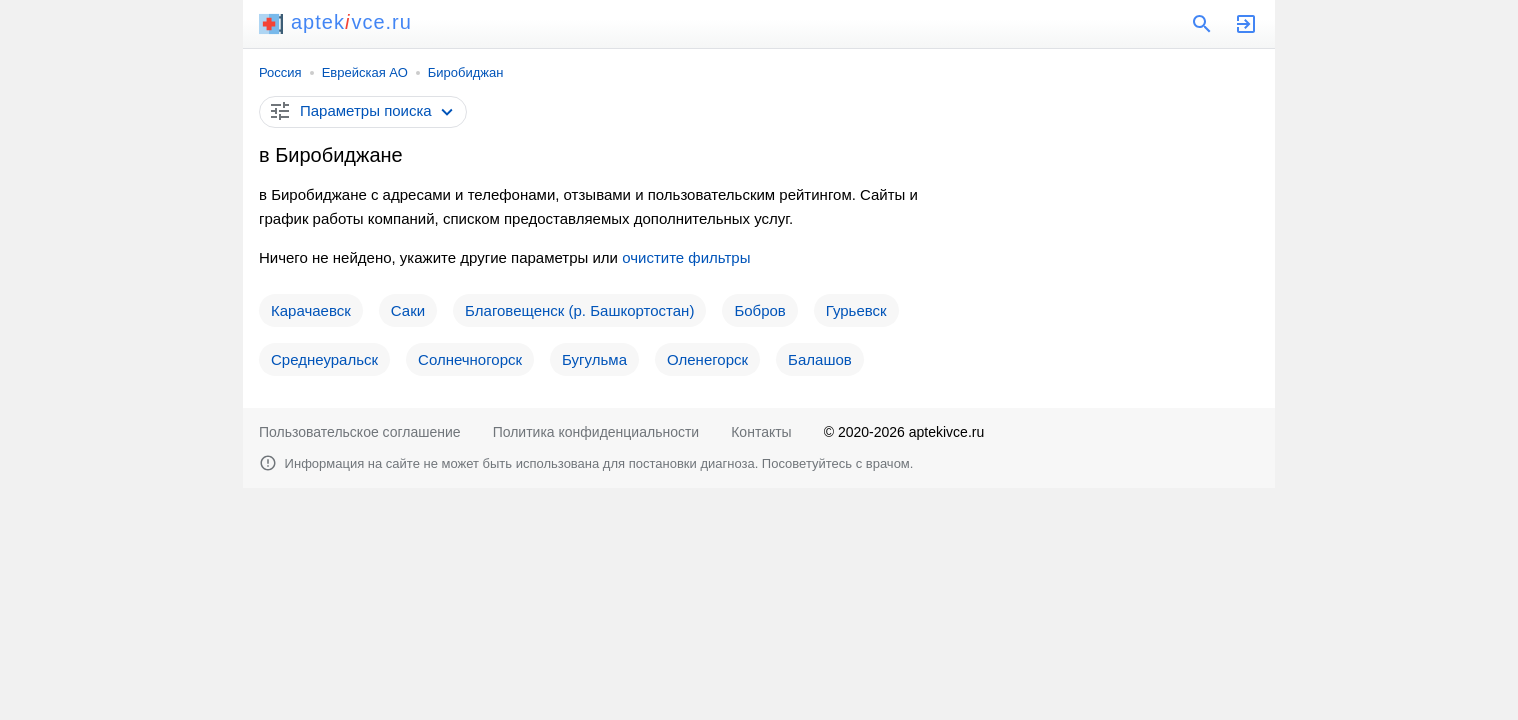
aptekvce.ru (335, 22)
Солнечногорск (470, 359)
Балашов (820, 359)
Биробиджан (466, 72)
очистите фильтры (686, 257)
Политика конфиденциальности (596, 432)
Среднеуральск (324, 359)
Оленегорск (707, 359)
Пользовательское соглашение (360, 432)
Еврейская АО (365, 72)
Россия (280, 72)
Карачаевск (311, 310)
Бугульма (594, 359)
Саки (408, 310)
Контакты (761, 432)
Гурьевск (856, 310)
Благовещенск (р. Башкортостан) (579, 310)
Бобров (759, 310)
